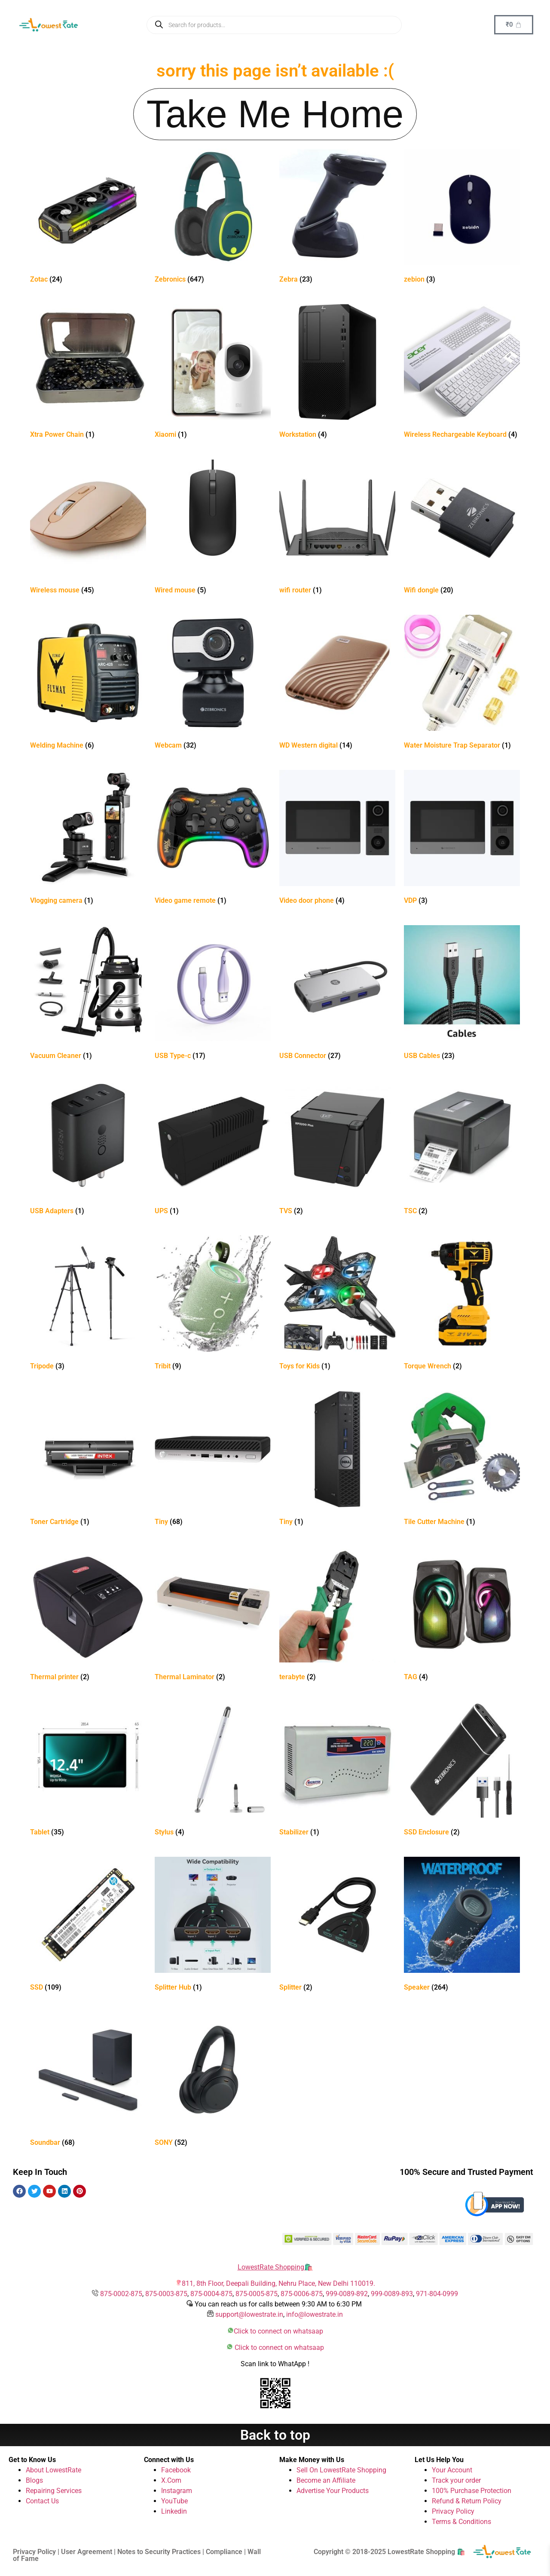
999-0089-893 (392, 2294)
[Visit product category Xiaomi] (213, 373)
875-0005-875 (256, 2294)
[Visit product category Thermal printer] (88, 1615)
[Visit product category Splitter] (337, 1926)
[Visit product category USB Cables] (462, 994)
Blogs (34, 2480)
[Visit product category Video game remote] (213, 839)
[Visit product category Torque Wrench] (462, 1305)
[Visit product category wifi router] (337, 529)
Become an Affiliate (325, 2480)
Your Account (452, 2470)
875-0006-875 (302, 2294)
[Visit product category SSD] (88, 1926)
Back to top (275, 2435)
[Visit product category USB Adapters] (88, 1149)
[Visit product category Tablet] (88, 1771)
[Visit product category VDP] (462, 839)
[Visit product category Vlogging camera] (88, 839)
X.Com (171, 2480)
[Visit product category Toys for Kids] (337, 1305)
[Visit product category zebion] (462, 218)
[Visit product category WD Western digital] (337, 684)
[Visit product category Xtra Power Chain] (88, 373)
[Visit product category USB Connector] (337, 994)
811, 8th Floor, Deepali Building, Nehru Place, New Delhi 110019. (278, 2283)
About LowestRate (53, 2470)
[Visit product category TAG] (462, 1615)
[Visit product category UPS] (213, 1149)
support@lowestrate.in (249, 2314)
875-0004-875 (211, 2294)
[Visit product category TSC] (462, 1149)
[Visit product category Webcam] (213, 684)
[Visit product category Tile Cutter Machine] (462, 1460)
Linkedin (174, 2511)
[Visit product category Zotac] (88, 218)
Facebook (176, 2470)
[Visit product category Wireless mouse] (88, 529)
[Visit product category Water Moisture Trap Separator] (462, 684)
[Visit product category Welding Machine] (88, 684)
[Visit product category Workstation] (337, 373)
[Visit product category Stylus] (213, 1771)
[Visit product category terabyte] (337, 1615)
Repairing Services (54, 2491)
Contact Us (42, 2501)
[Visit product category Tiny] (213, 1460)
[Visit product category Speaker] (462, 1926)
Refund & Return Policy (466, 2501)
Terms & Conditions (461, 2522)
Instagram (176, 2491)
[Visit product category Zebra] (337, 218)
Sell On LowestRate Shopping (341, 2470)
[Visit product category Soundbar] (88, 2081)
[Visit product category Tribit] (213, 1305)
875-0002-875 (121, 2294)
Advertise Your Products (332, 2491)
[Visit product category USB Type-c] (213, 994)
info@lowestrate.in (314, 2314)
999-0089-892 (347, 2294)
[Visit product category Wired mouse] (213, 529)
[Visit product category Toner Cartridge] (88, 1460)
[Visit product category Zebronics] (213, 218)
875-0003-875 (166, 2294)
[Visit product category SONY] (213, 2081)
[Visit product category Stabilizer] (337, 1771)
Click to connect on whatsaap (278, 2331)
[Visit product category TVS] (337, 1149)
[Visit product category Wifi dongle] (462, 529)
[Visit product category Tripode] (88, 1305)
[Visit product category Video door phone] (337, 839)
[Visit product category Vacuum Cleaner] (88, 994)
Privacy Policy (453, 2511)
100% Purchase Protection (471, 2491)
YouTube (174, 2501)
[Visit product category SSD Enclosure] (462, 1771)
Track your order (456, 2480)
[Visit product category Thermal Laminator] (213, 1615)
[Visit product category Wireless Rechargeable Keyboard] (462, 373)
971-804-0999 (437, 2294)
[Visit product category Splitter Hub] (213, 1926)
